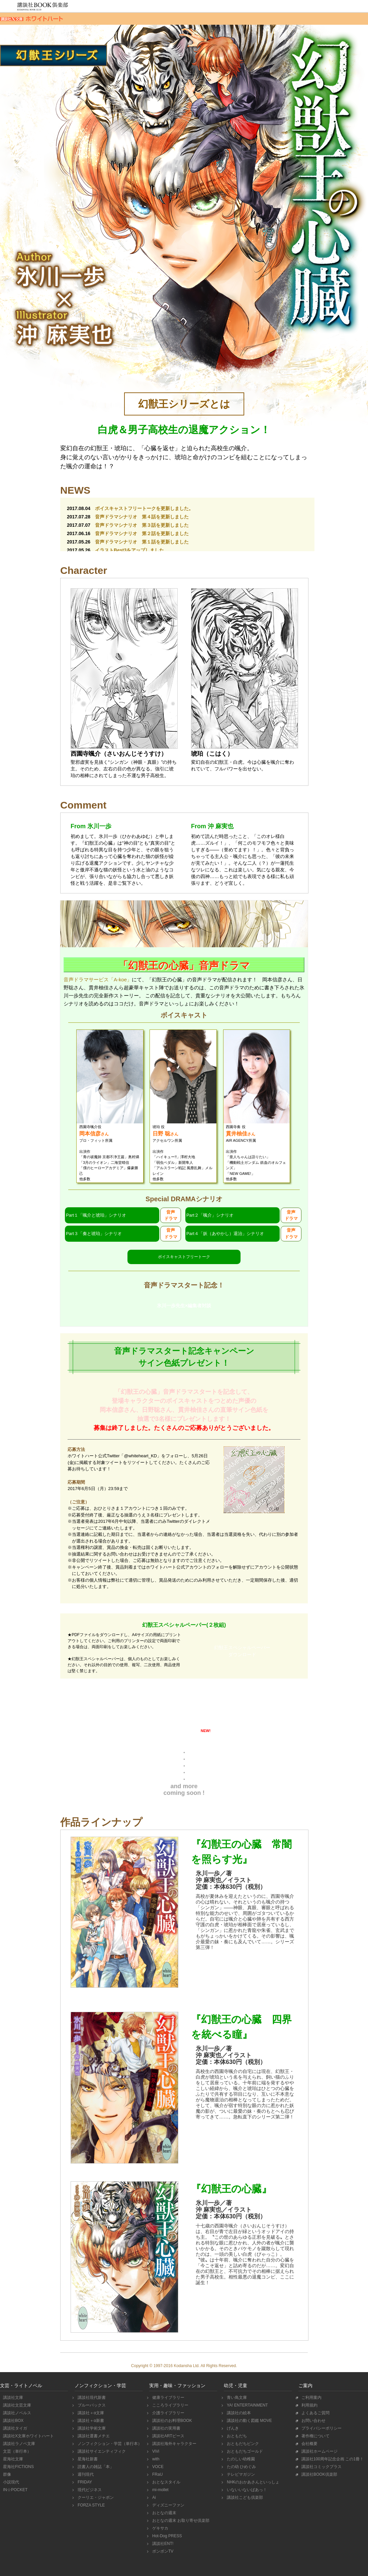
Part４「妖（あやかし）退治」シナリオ (225, 1233)
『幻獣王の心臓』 (231, 2188)
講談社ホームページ (319, 2451)
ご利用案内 (310, 2397)
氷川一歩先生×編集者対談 (184, 1305)
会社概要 (308, 2443)
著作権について (315, 2436)
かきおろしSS (241, 1708)
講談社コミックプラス (321, 2466)
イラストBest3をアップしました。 (132, 550)
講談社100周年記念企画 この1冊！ (332, 2459)
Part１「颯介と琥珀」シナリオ (96, 1215)
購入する (238, 1986)
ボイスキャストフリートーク (184, 1256)
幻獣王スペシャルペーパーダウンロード (242, 1651)
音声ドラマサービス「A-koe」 (98, 979)
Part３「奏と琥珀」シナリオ (94, 1233)
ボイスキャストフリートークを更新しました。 (144, 508)
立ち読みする (238, 1962)
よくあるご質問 (315, 2413)
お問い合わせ (313, 2420)
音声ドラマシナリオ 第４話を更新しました (142, 516)
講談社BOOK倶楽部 (318, 2474)
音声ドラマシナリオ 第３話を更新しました (142, 525)
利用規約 (308, 2405)
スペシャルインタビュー (127, 1708)
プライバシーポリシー (321, 2428)
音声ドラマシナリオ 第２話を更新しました (142, 533)
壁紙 (126, 1733)
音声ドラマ (170, 1215)
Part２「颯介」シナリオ (210, 1215)
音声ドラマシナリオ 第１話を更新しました (142, 541)
